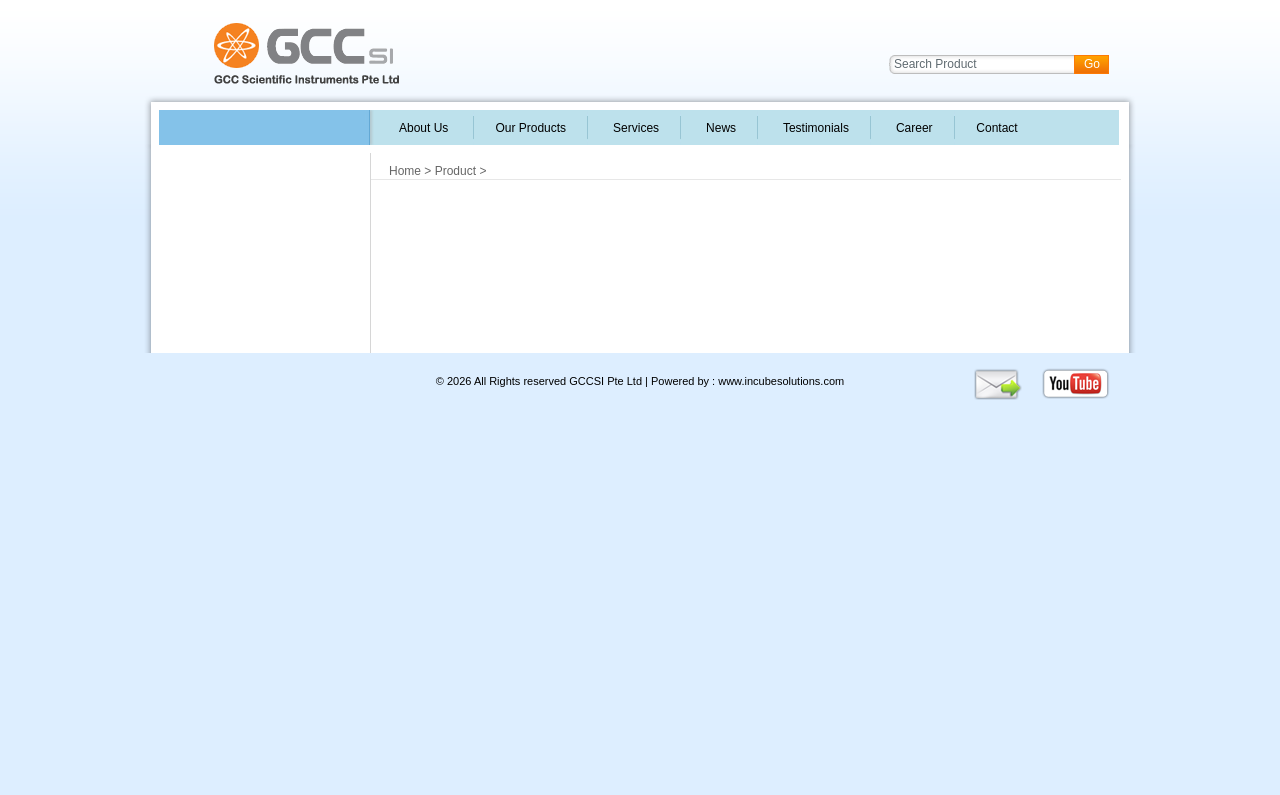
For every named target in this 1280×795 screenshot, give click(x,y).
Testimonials (814, 128)
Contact (995, 128)
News (719, 128)
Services (634, 128)
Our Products (530, 128)
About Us (424, 128)
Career (912, 128)
